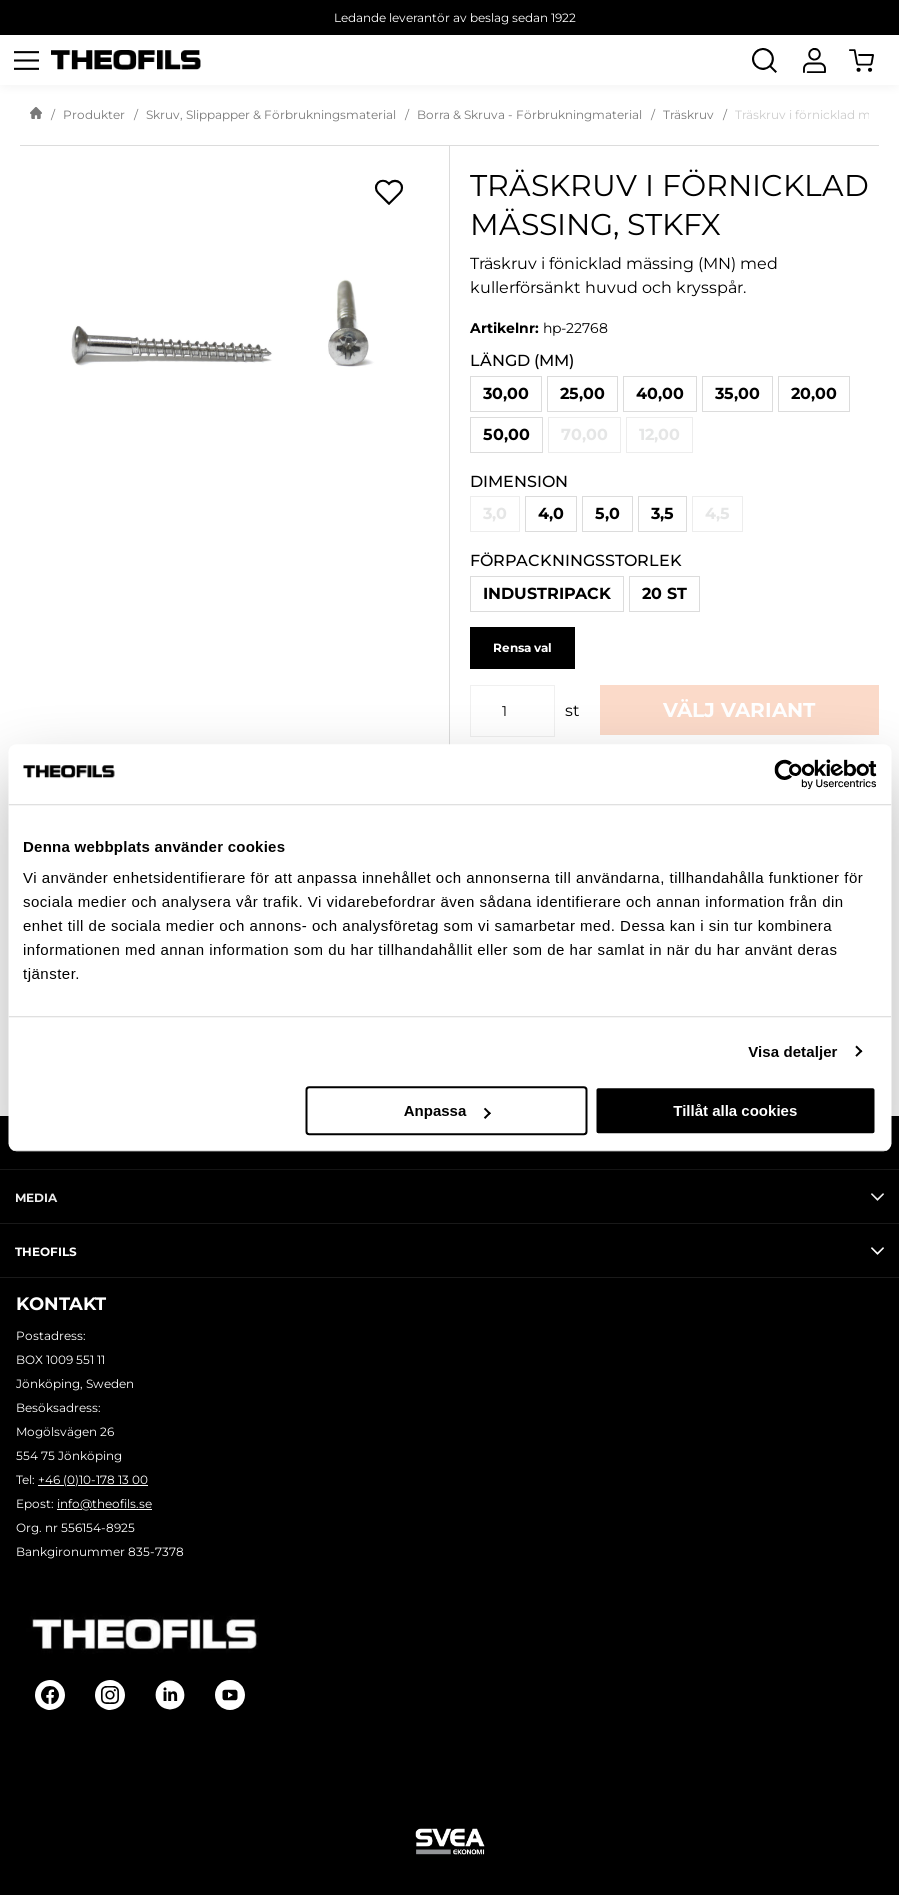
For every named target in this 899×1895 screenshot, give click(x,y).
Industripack (547, 593)
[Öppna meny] (26, 60)
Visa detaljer (792, 1051)
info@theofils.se (104, 1503)
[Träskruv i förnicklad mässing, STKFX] (234, 346)
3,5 (662, 513)
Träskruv (688, 114)
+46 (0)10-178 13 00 (93, 1479)
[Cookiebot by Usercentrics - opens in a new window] (788, 774)
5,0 (607, 513)
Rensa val (522, 647)
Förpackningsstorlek (576, 560)
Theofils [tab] (449, 1251)
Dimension (519, 481)
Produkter (94, 114)
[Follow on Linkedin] (170, 1695)
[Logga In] (814, 60)
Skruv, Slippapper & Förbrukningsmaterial (271, 114)
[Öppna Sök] (764, 60)
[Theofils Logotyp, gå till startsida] (126, 60)
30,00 (506, 393)
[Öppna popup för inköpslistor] (389, 192)
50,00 (506, 434)
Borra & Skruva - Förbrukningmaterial (529, 114)
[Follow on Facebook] (50, 1695)
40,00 (660, 393)
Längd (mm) (522, 360)
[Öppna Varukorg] (874, 60)
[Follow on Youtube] (230, 1695)
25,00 (582, 393)
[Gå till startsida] (36, 115)
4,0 (551, 513)
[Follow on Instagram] (110, 1695)
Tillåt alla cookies (735, 1110)
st (572, 710)
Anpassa (447, 1110)
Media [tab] (449, 1197)
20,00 (814, 393)
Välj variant (739, 710)
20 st (664, 593)
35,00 (737, 393)
